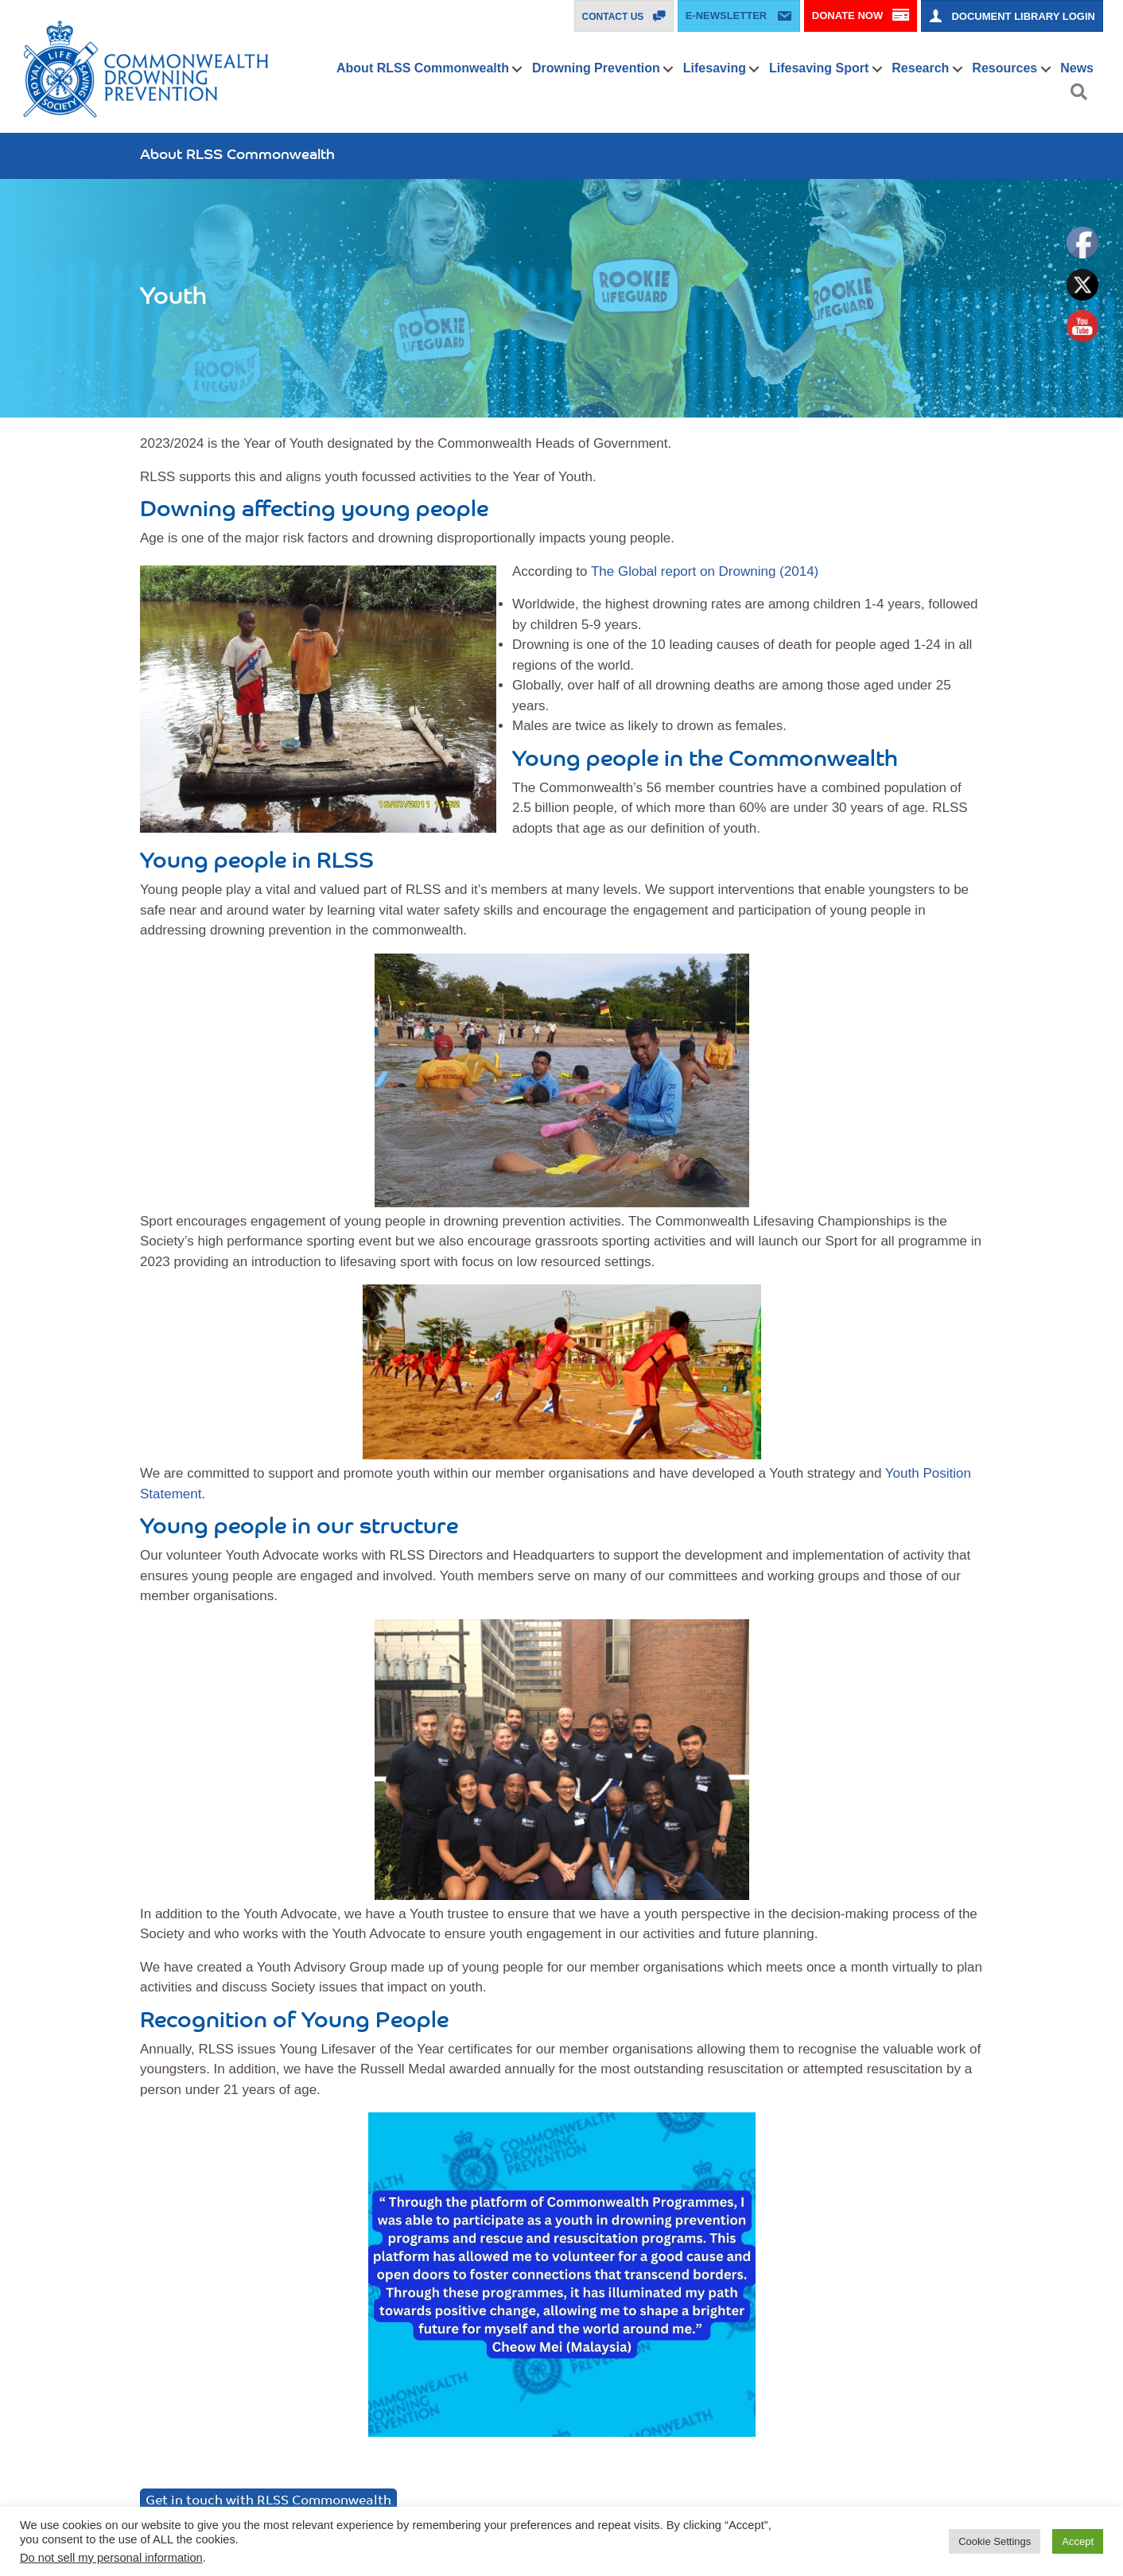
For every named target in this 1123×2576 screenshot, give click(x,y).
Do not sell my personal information (111, 2557)
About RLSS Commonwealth (422, 68)
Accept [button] (1078, 2541)
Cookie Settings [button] (994, 2541)
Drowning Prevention (596, 68)
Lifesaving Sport (818, 68)
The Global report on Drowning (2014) (704, 571)
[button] (517, 69)
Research (920, 68)
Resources (1004, 68)
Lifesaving (714, 68)
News (1077, 68)
